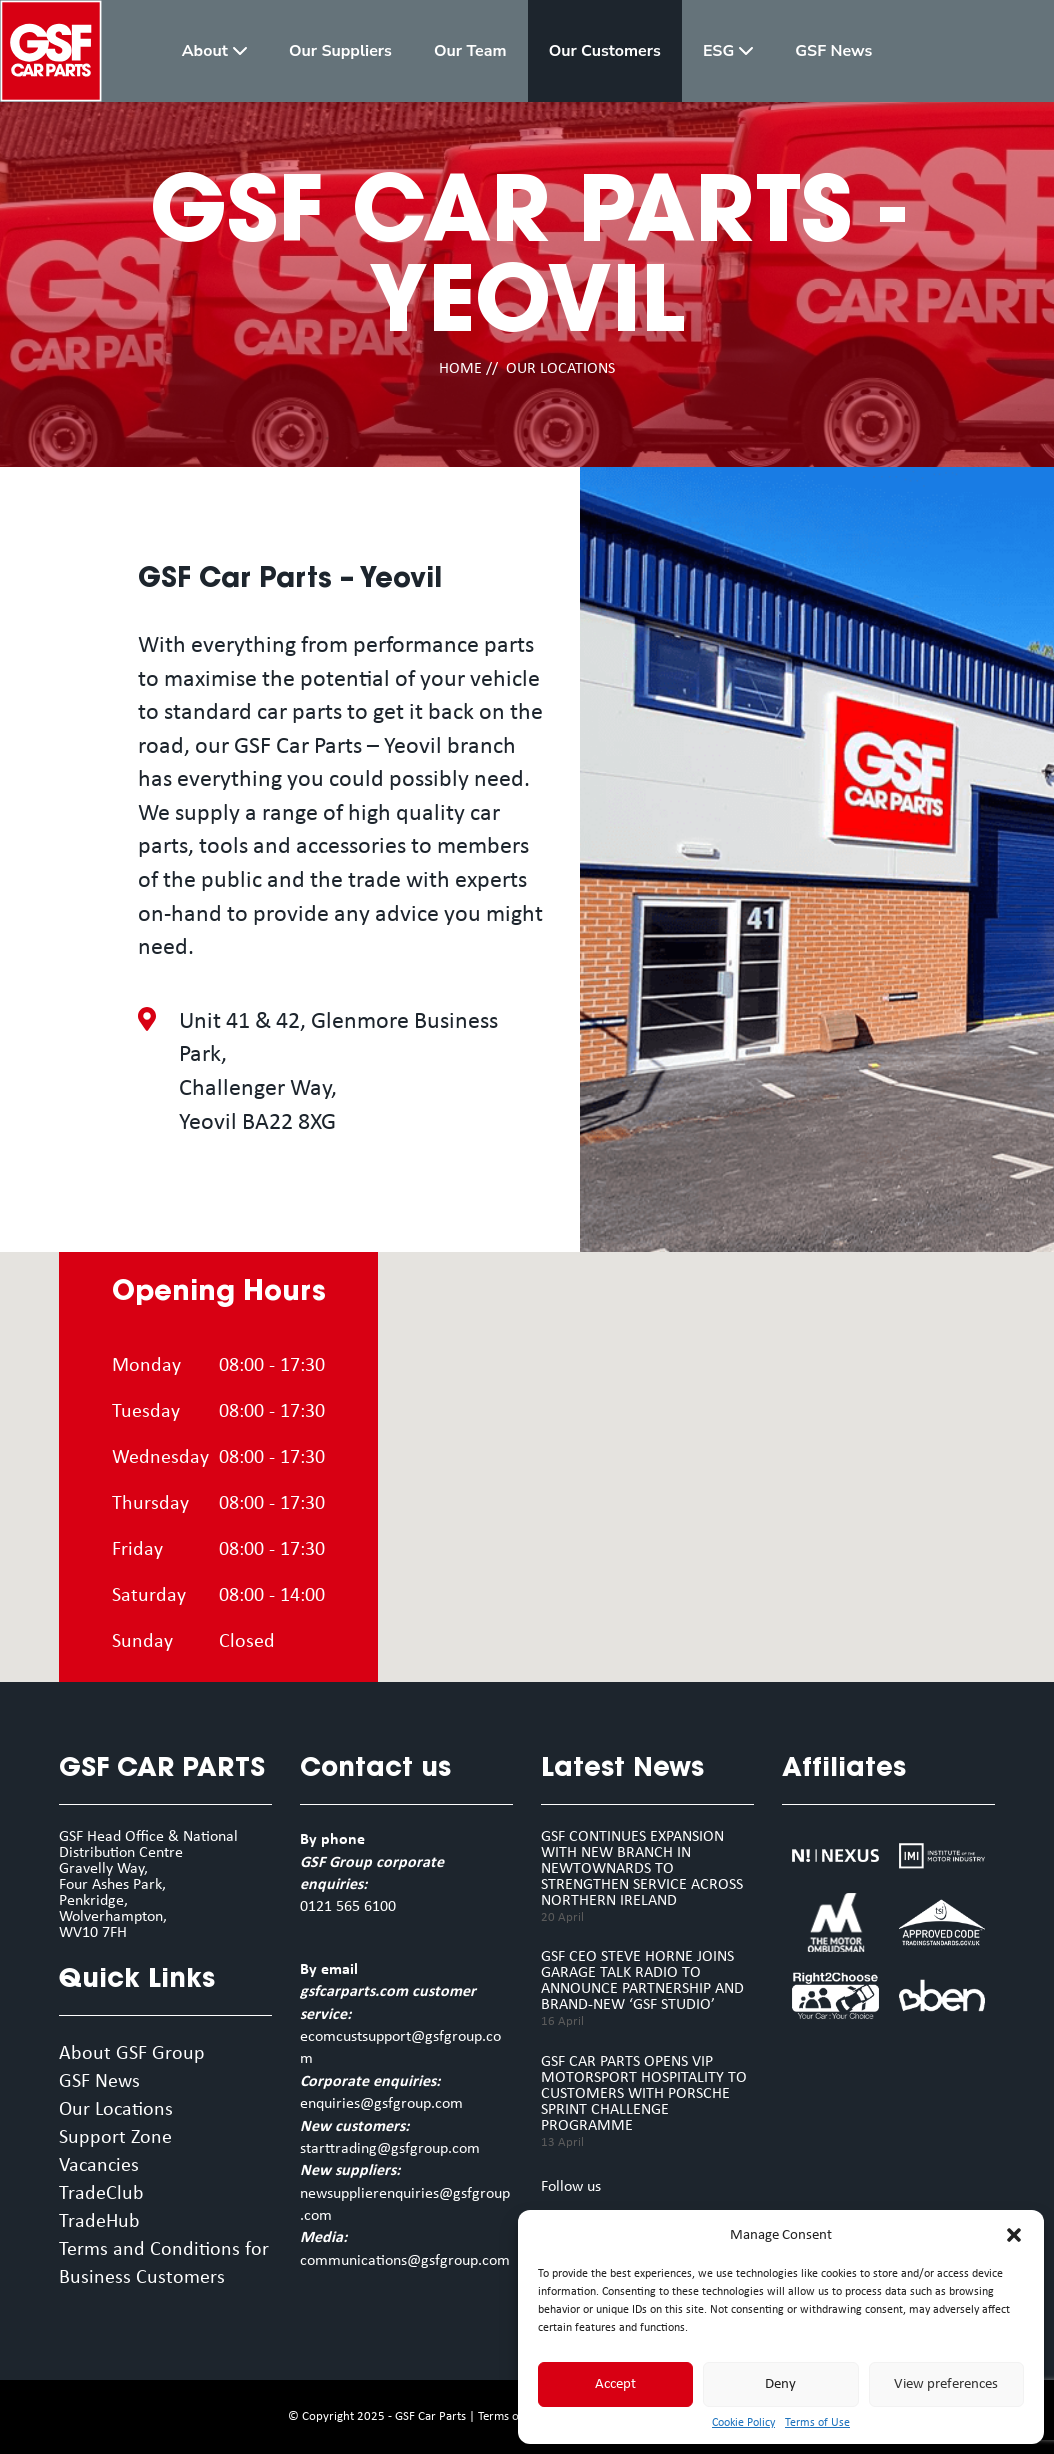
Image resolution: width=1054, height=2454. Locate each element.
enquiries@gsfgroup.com (381, 2104)
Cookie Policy (743, 2423)
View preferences (946, 2384)
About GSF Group (132, 2054)
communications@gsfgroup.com (405, 2261)
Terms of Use (817, 2423)
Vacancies (99, 2166)
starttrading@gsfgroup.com (390, 2149)
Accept (615, 2384)
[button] (1014, 2235)
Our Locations (116, 2110)
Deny (780, 2384)
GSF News (99, 2082)
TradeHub (99, 2222)
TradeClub (101, 2194)
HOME (460, 369)
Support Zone (115, 2138)
